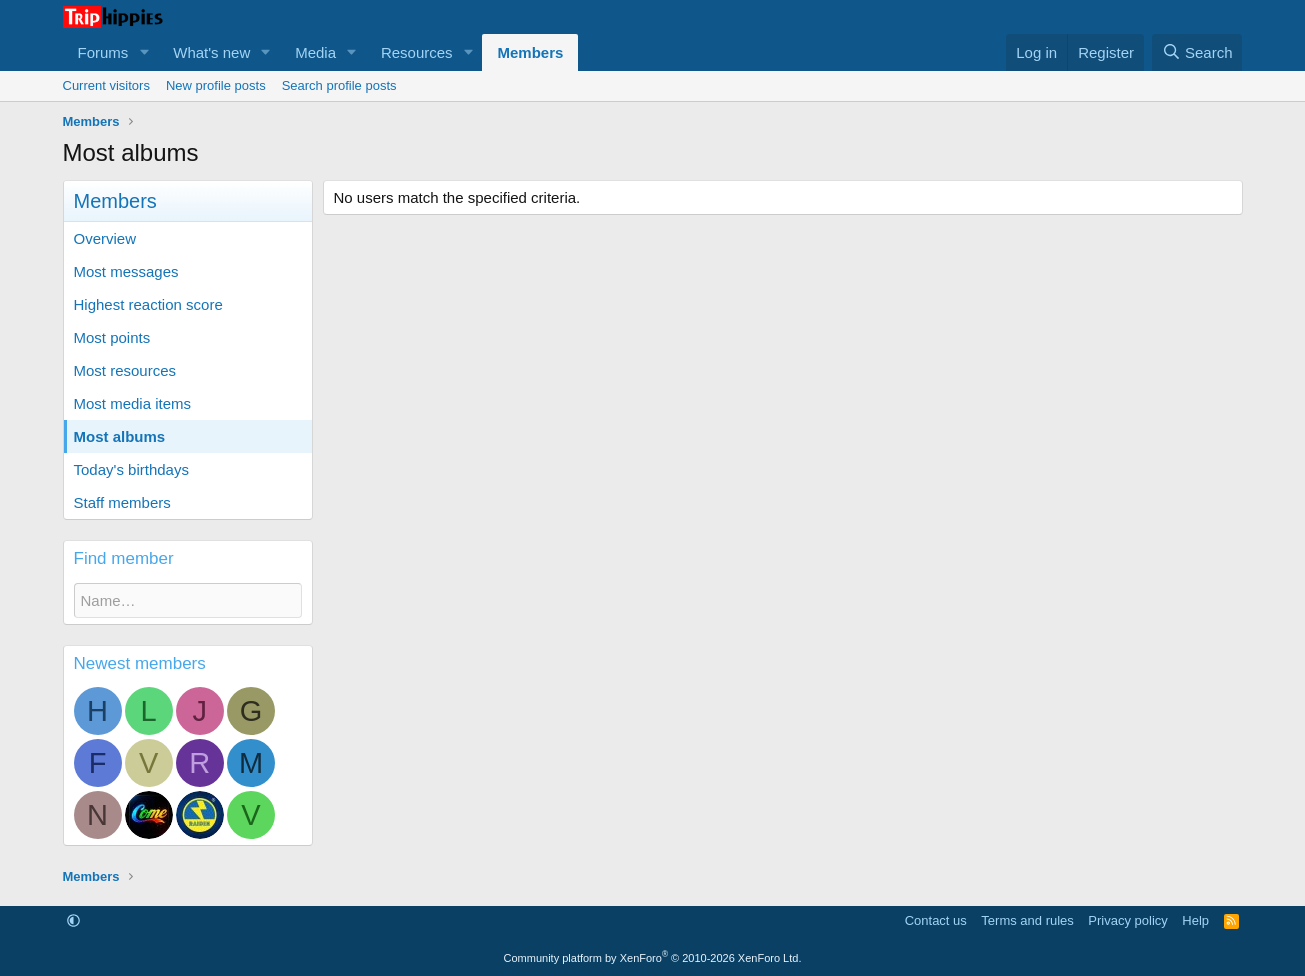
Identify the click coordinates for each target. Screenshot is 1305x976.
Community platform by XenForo (653, 958)
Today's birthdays (131, 469)
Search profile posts (339, 85)
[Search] (1197, 52)
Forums (103, 52)
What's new (211, 52)
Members (530, 52)
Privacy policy (1127, 920)
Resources (417, 52)
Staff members (122, 502)
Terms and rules (1027, 920)
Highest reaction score (148, 304)
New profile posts (216, 85)
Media (315, 52)
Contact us (936, 920)
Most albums (120, 436)
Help (1195, 920)
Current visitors (106, 85)
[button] (144, 52)
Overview (105, 238)
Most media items (133, 403)
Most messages (126, 271)
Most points (112, 337)
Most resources (125, 370)
